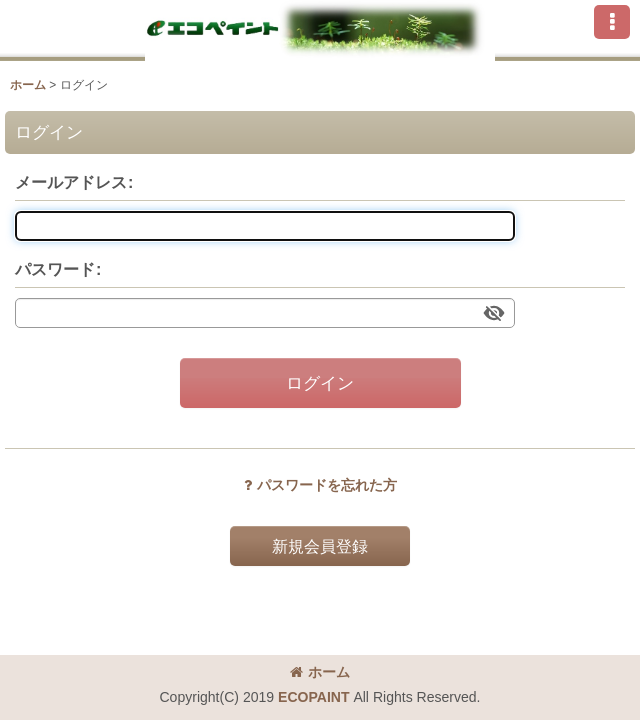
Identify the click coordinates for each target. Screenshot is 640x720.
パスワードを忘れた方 (320, 485)
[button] (612, 22)
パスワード (55, 269)
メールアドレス (71, 182)
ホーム (320, 672)
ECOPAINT (313, 697)
